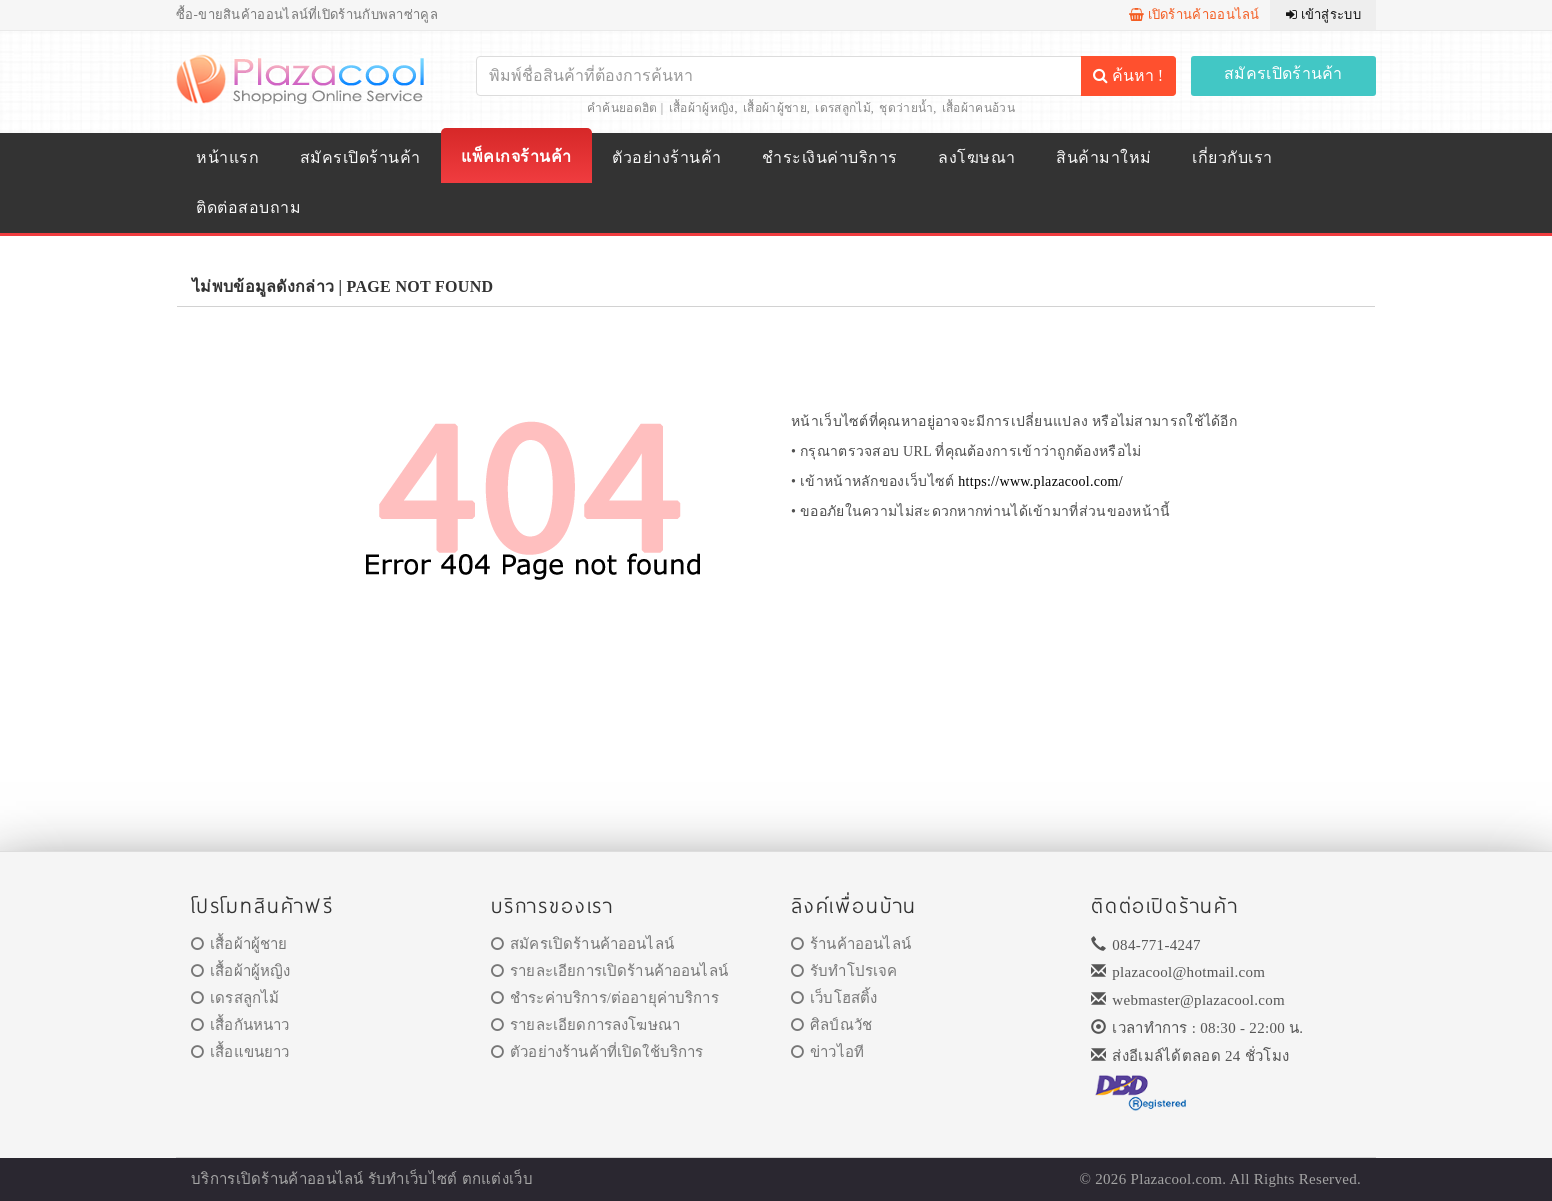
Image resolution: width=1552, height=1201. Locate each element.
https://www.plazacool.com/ (1040, 481)
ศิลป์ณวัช (831, 1025)
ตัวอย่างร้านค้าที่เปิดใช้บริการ (597, 1052)
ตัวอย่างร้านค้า (666, 157)
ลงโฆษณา (976, 157)
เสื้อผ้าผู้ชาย (775, 108)
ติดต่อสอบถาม (248, 207)
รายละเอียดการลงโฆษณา (585, 1025)
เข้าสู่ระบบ (1323, 14)
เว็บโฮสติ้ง (834, 998)
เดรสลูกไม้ (842, 108)
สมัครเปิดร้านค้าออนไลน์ (582, 944)
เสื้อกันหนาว (240, 1025)
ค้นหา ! (1128, 75)
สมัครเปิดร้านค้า (1283, 73)
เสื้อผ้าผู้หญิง (702, 108)
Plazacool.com (1177, 1179)
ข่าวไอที (827, 1052)
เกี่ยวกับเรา (1232, 157)
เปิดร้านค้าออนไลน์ (1194, 14)
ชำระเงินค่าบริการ (829, 157)
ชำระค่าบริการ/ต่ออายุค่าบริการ (605, 998)
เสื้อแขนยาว (240, 1052)
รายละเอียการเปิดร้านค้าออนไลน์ (609, 971)
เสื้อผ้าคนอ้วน (978, 108)
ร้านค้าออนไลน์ (851, 944)
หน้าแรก (227, 157)
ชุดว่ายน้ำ (906, 108)
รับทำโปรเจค (844, 971)
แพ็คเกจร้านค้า (516, 156)
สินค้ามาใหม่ (1103, 157)
